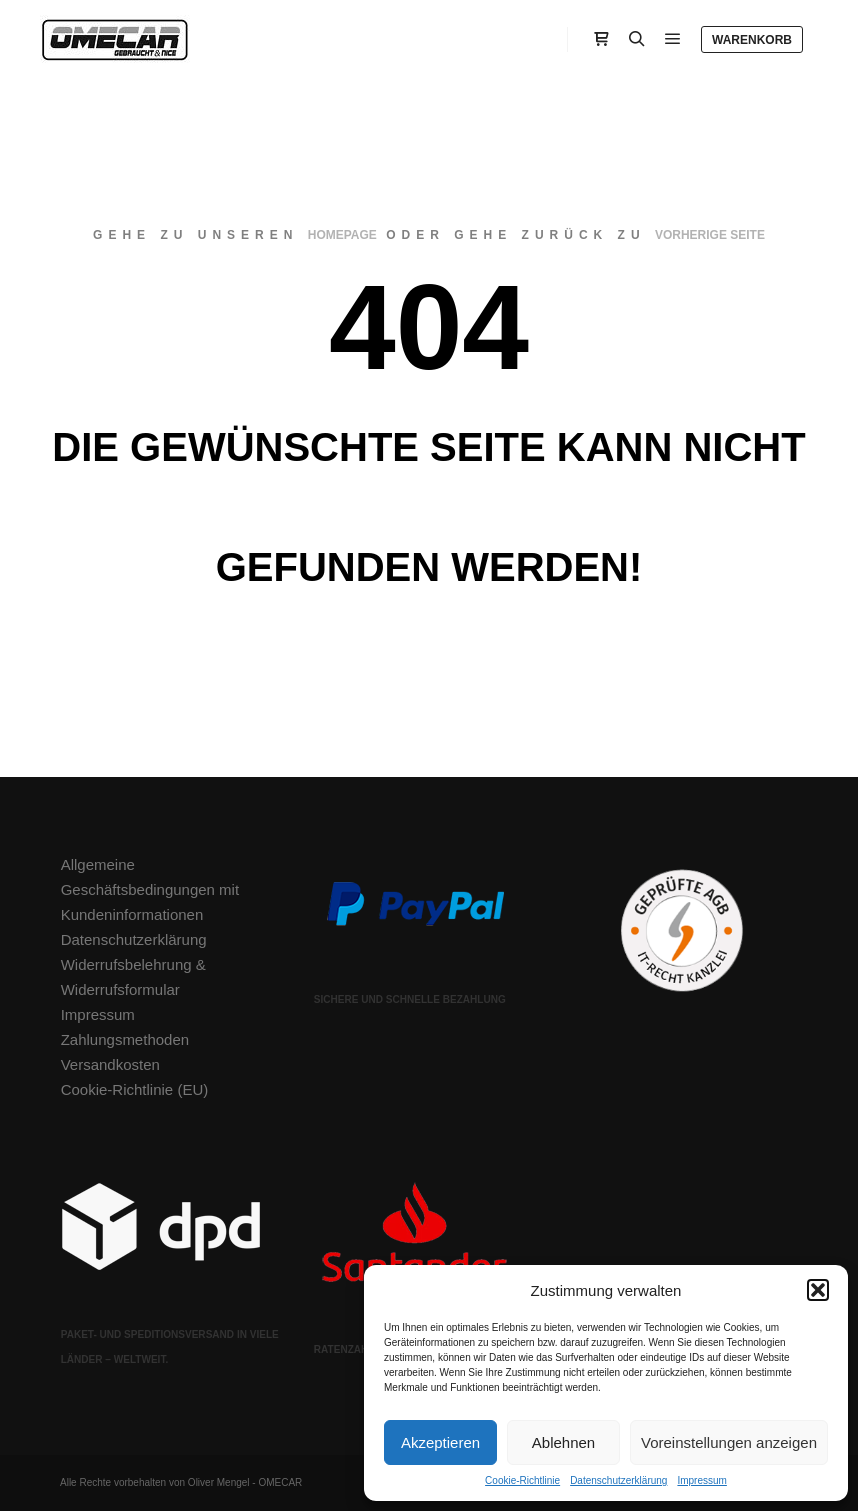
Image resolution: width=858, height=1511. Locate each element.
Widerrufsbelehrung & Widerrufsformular (133, 977)
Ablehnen (563, 1442)
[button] (818, 1290)
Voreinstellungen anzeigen (729, 1442)
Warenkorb (752, 40)
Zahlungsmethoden (125, 1039)
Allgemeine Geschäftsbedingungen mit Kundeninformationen (150, 889)
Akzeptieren (440, 1442)
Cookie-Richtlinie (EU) (135, 1089)
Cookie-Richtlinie (522, 1480)
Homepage (342, 235)
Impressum (701, 1480)
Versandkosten (110, 1064)
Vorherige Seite (710, 235)
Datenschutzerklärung (618, 1480)
